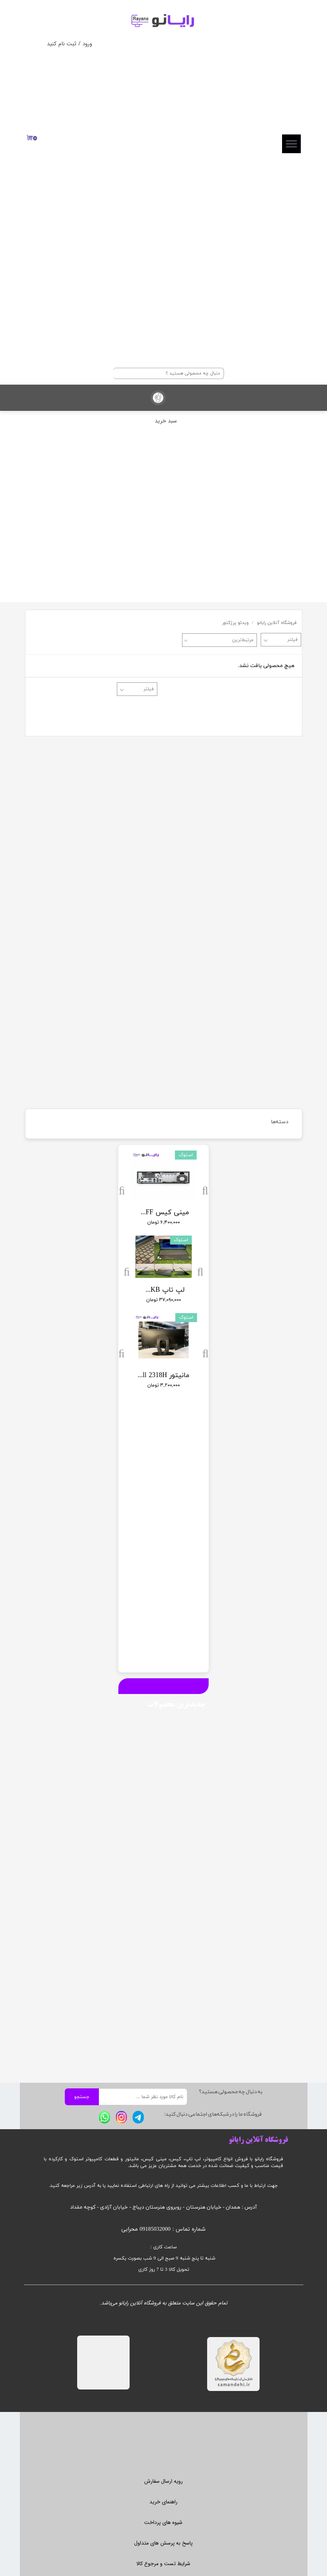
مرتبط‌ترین (243, 640)
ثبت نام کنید (61, 43)
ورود (87, 43)
